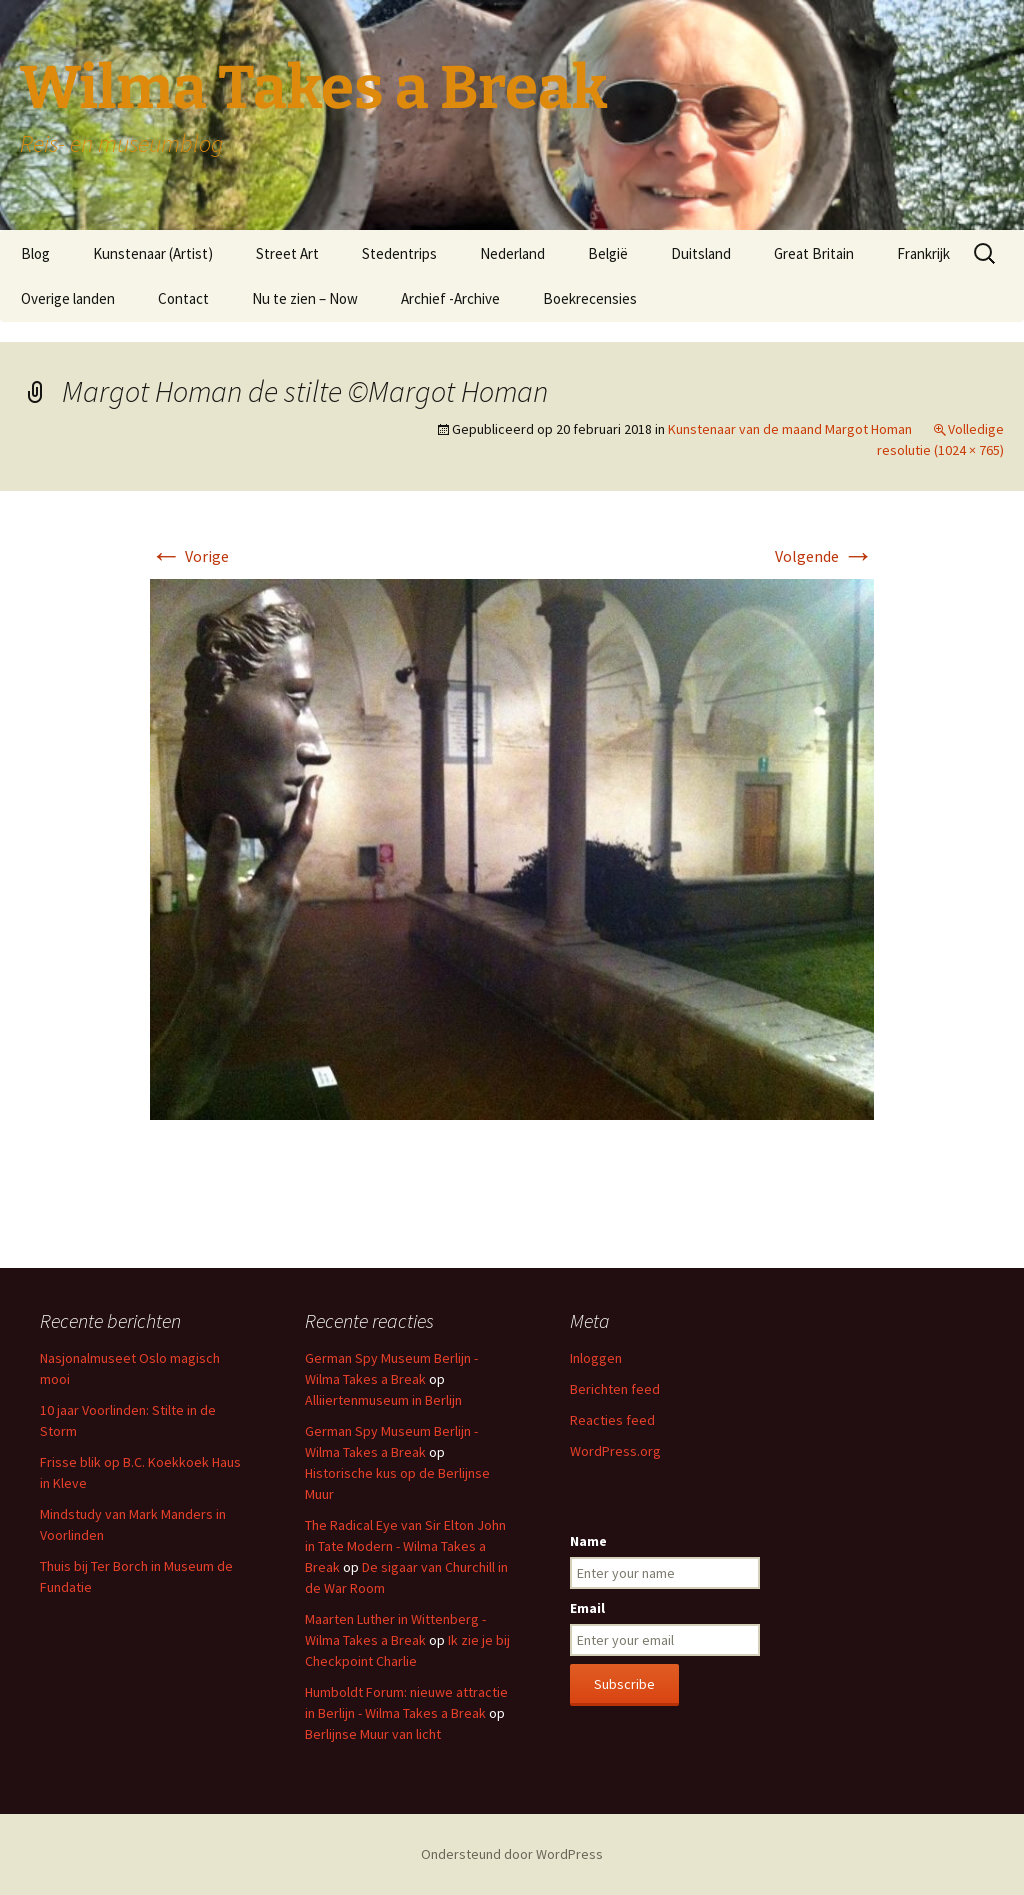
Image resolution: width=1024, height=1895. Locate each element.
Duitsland (701, 253)
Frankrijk (923, 253)
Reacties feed (612, 1420)
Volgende (824, 556)
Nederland (512, 253)
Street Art (287, 253)
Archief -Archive (450, 298)
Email (587, 1608)
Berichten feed (615, 1389)
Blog (35, 253)
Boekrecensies (590, 298)
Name (588, 1541)
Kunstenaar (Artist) (153, 253)
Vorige (189, 556)
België (608, 253)
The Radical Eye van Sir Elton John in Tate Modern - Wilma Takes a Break (405, 1546)
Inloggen (596, 1358)
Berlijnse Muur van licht (373, 1734)
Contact (183, 298)
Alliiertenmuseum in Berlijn (383, 1400)
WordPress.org (615, 1451)
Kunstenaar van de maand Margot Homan (790, 429)
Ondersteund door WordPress (512, 1854)
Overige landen (68, 298)
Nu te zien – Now (305, 298)
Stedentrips (399, 253)
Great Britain (814, 253)
